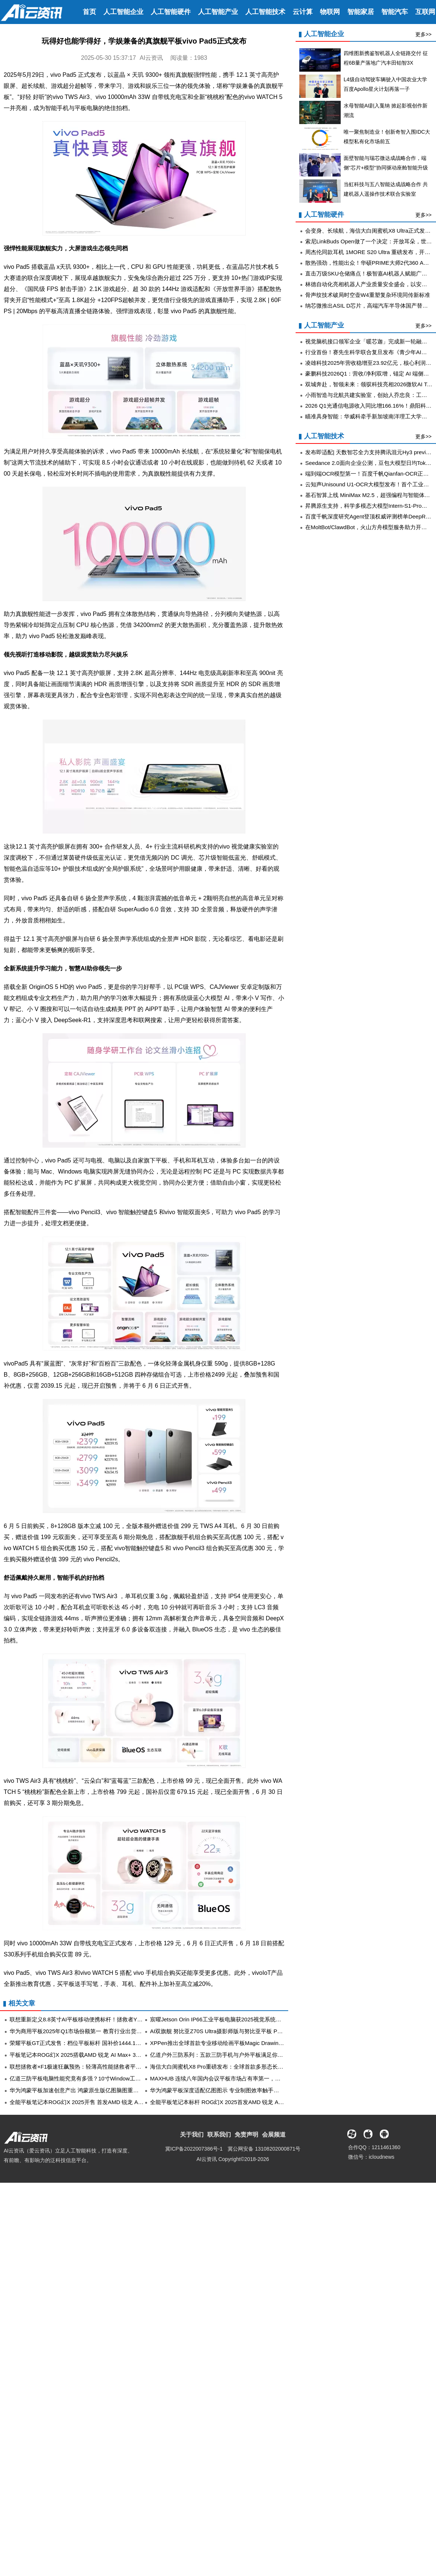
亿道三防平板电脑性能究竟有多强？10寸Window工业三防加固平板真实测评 (103, 2078)
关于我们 (192, 2134)
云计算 (303, 12)
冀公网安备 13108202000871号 (264, 2149)
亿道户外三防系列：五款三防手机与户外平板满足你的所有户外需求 (233, 2055)
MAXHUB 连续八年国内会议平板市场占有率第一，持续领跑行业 (229, 2078)
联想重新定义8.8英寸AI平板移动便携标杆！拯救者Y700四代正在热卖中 (97, 2019)
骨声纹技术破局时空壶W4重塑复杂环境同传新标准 (367, 295)
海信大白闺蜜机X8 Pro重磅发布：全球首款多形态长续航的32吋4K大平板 (240, 2066)
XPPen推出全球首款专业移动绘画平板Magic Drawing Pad (221, 2043)
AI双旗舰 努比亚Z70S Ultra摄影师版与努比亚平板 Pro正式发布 (227, 2031)
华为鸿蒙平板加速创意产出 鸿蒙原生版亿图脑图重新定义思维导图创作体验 (102, 2090)
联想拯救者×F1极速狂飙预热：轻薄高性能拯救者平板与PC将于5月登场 (97, 2066)
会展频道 (274, 2134)
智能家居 (360, 12)
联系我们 (219, 2134)
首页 (89, 12)
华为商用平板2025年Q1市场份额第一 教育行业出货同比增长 (84, 2031)
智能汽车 (394, 12)
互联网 (425, 12)
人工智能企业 (123, 12)
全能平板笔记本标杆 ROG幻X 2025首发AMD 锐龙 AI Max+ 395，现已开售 (242, 2102)
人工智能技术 (265, 12)
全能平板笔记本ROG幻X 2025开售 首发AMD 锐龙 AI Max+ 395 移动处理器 (102, 2102)
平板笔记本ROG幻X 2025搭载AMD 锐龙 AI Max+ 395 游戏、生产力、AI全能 (104, 2055)
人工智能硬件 (171, 12)
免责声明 (246, 2134)
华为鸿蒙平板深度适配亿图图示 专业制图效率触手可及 (217, 2090)
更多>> (423, 34)
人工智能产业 (218, 12)
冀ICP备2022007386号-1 (194, 2149)
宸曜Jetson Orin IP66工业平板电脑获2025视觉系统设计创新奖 (226, 2019)
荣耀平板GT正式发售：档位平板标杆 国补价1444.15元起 (80, 2043)
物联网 (330, 12)
